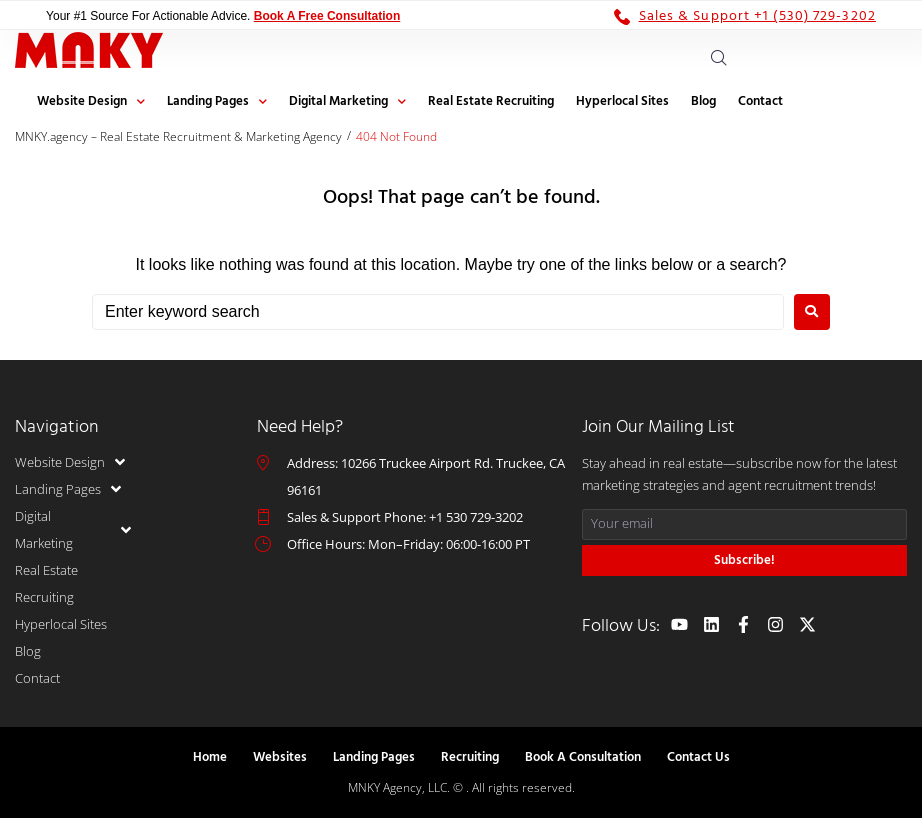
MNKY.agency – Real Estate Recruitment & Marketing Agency (178, 136)
